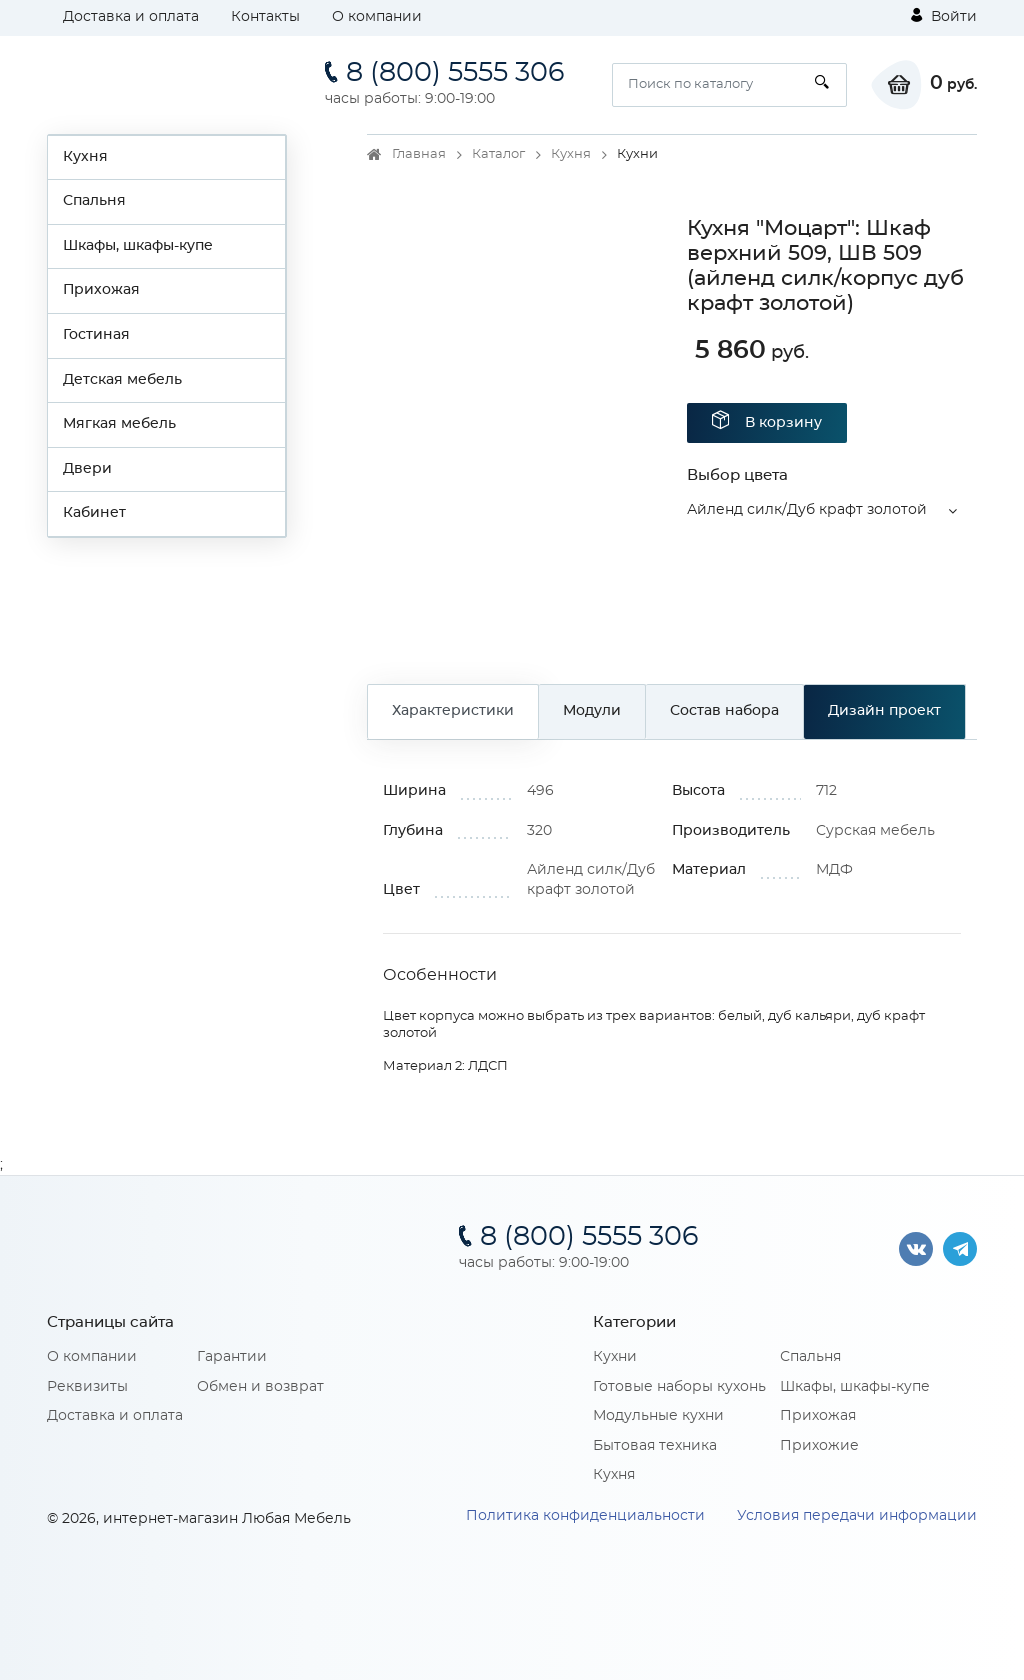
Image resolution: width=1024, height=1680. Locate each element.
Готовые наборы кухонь (679, 1387)
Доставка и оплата (131, 17)
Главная (419, 154)
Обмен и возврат (260, 1387)
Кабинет (94, 513)
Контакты (265, 17)
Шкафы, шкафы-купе (138, 246)
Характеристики (453, 711)
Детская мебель (122, 380)
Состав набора (724, 711)
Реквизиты (87, 1387)
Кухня (85, 157)
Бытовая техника (655, 1446)
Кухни (615, 1357)
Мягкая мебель (119, 424)
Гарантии (232, 1357)
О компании (377, 17)
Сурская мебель (875, 831)
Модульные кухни (658, 1416)
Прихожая (101, 290)
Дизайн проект (884, 711)
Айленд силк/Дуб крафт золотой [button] (807, 510)
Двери (87, 469)
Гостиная (96, 335)
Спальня (94, 201)
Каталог (498, 154)
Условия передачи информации (857, 1516)
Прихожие (819, 1446)
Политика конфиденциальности (585, 1516)
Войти (944, 16)
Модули (592, 711)
